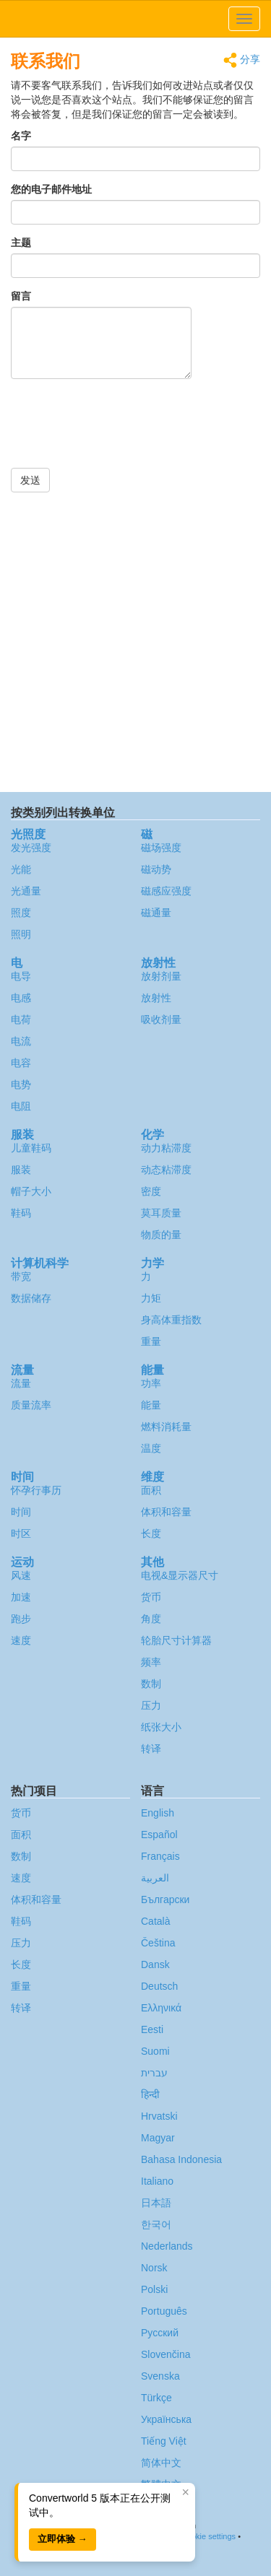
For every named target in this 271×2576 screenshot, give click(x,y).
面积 (151, 1490)
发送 (30, 480)
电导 (21, 976)
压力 (151, 1705)
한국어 (156, 2224)
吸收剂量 (161, 1019)
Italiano (157, 2181)
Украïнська (166, 2419)
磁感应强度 (166, 891)
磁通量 (156, 912)
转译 (151, 1748)
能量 (151, 1405)
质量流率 (31, 1405)
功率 (151, 1383)
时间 (21, 1512)
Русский (159, 2332)
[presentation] (121, 432)
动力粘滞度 (166, 1148)
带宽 (21, 1276)
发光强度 (31, 847)
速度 (21, 1640)
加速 (21, 1597)
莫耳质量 (161, 1213)
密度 (151, 1191)
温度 (151, 1448)
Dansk (155, 1964)
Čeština (158, 1943)
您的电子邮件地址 (51, 189)
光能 (21, 869)
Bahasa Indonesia (181, 2159)
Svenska (160, 2376)
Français (160, 1856)
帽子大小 (31, 1191)
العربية (155, 1878)
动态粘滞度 (166, 1169)
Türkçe (156, 2397)
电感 (21, 998)
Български (165, 1899)
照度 (21, 912)
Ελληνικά (161, 2008)
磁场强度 (161, 847)
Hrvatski (159, 2116)
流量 (21, 1383)
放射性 (156, 998)
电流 (21, 1041)
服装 (21, 1169)
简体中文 (161, 2462)
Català (155, 1921)
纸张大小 (161, 1727)
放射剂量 (161, 976)
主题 (21, 242)
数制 (151, 1683)
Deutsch (159, 1986)
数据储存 (31, 1298)
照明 (21, 934)
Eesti (152, 2029)
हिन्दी (150, 2094)
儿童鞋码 (31, 1148)
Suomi (155, 2051)
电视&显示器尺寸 (179, 1575)
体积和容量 (166, 1512)
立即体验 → (62, 2538)
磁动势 (156, 869)
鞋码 (21, 1213)
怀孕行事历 (36, 1490)
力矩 (151, 1298)
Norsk (154, 2267)
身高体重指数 (171, 1320)
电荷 (21, 1019)
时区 (21, 1533)
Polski (154, 2289)
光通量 (26, 891)
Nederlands (167, 2246)
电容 (21, 1063)
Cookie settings (208, 2536)
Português (164, 2311)
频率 (151, 1662)
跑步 (21, 1618)
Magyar (158, 2138)
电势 (21, 1084)
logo (135, 19)
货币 (151, 1597)
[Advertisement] (135, 642)
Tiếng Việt (163, 2441)
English (157, 1813)
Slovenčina (166, 2354)
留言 (21, 296)
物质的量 (161, 1234)
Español (159, 1834)
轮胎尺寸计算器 (176, 1640)
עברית (154, 2073)
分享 (241, 60)
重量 (151, 1341)
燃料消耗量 (166, 1426)
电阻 (21, 1106)
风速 (21, 1575)
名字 (21, 136)
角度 (151, 1618)
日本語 (156, 2203)
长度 (151, 1533)
